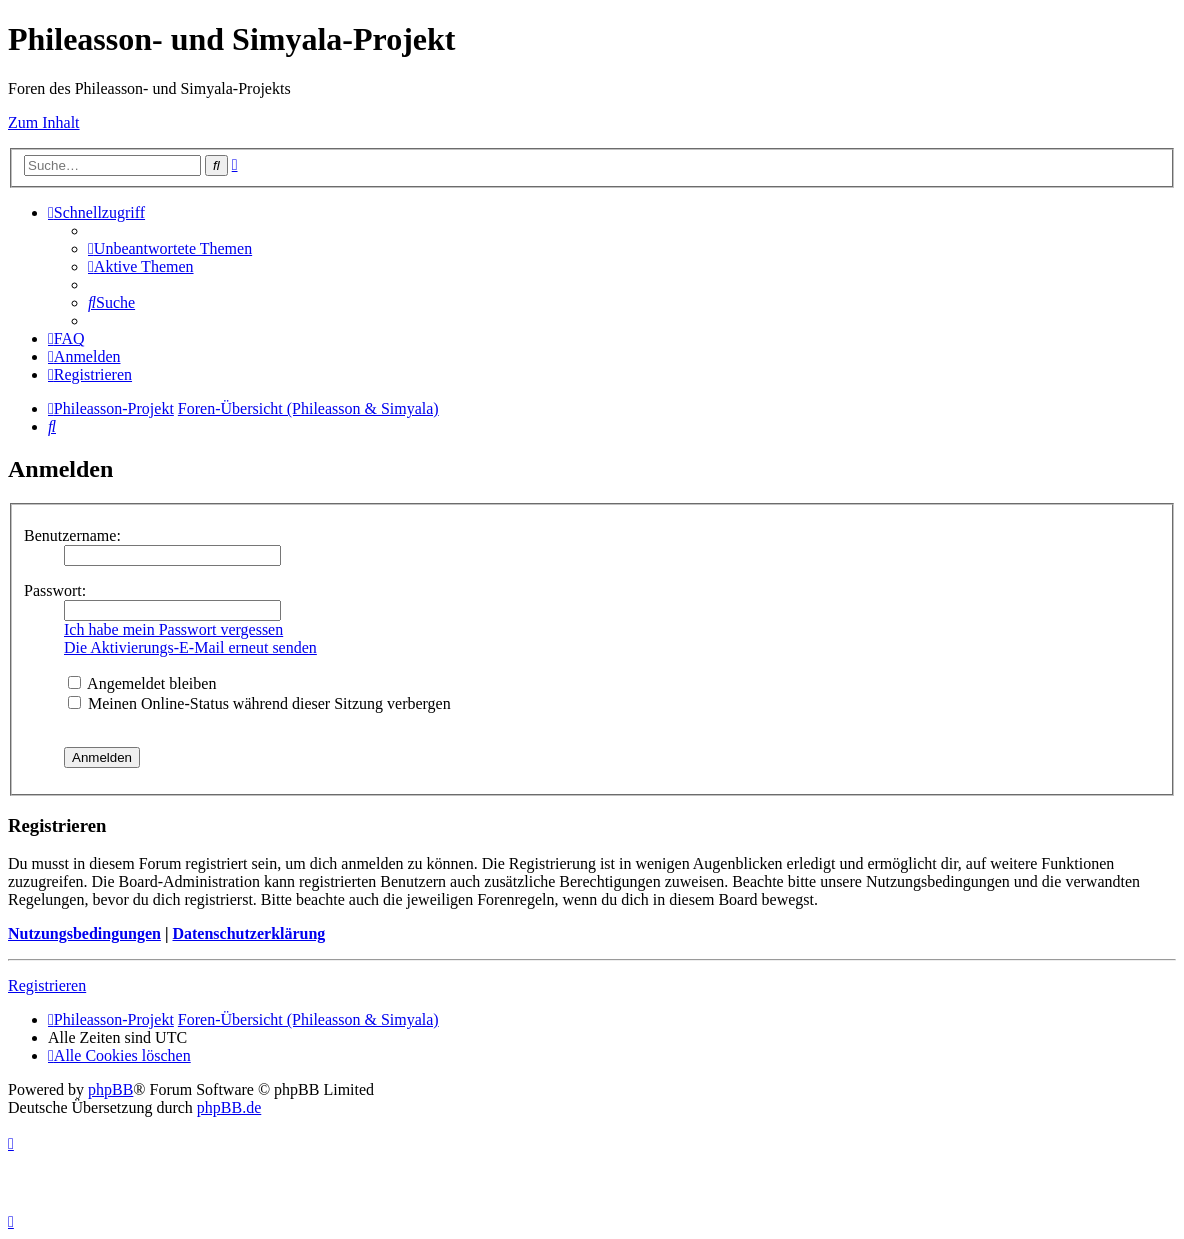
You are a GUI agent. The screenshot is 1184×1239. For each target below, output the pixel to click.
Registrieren (47, 985)
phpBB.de (229, 1107)
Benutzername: (72, 535)
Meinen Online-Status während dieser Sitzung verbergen (259, 703)
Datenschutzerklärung (248, 933)
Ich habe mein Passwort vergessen (173, 629)
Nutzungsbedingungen (84, 933)
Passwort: (55, 590)
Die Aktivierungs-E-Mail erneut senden (190, 647)
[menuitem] (170, 248)
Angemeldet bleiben (142, 683)
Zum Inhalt (44, 122)
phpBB (110, 1089)
